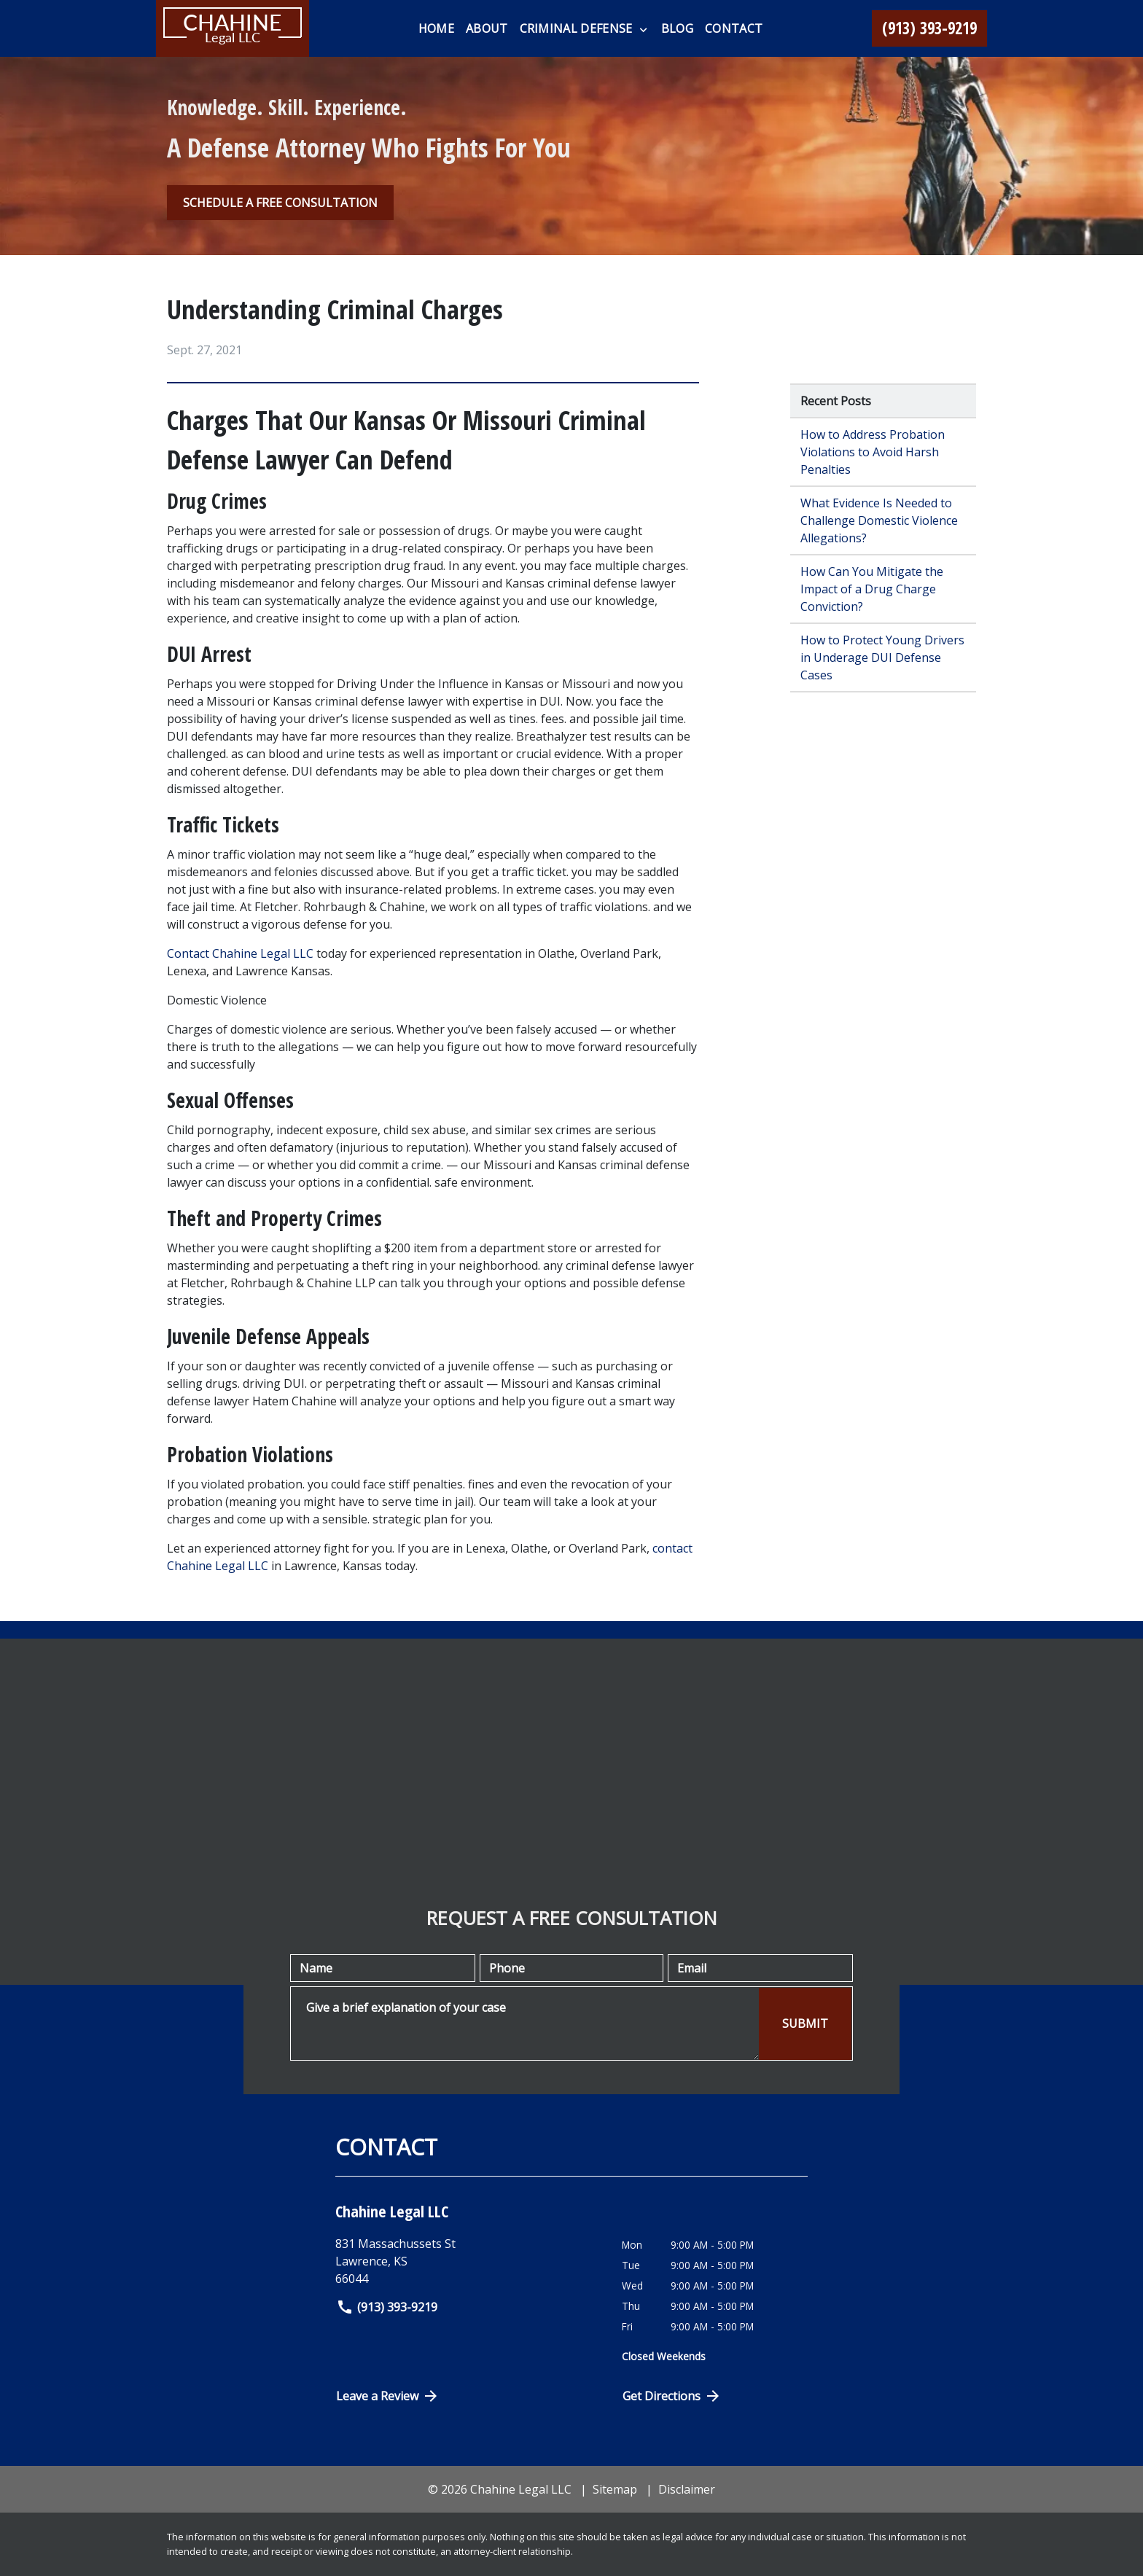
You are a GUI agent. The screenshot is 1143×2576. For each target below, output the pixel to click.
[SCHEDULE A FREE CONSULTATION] (280, 202)
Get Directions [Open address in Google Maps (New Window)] (672, 2396)
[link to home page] (232, 28)
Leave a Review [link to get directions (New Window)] (388, 2396)
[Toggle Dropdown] (643, 29)
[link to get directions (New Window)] (467, 2261)
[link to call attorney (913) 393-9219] (929, 28)
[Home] (436, 28)
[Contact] (733, 28)
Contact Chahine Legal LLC (240, 953)
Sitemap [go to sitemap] (615, 2489)
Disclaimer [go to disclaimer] (686, 2489)
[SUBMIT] (805, 2024)
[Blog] (677, 28)
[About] (487, 28)
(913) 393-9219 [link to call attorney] (386, 2307)
